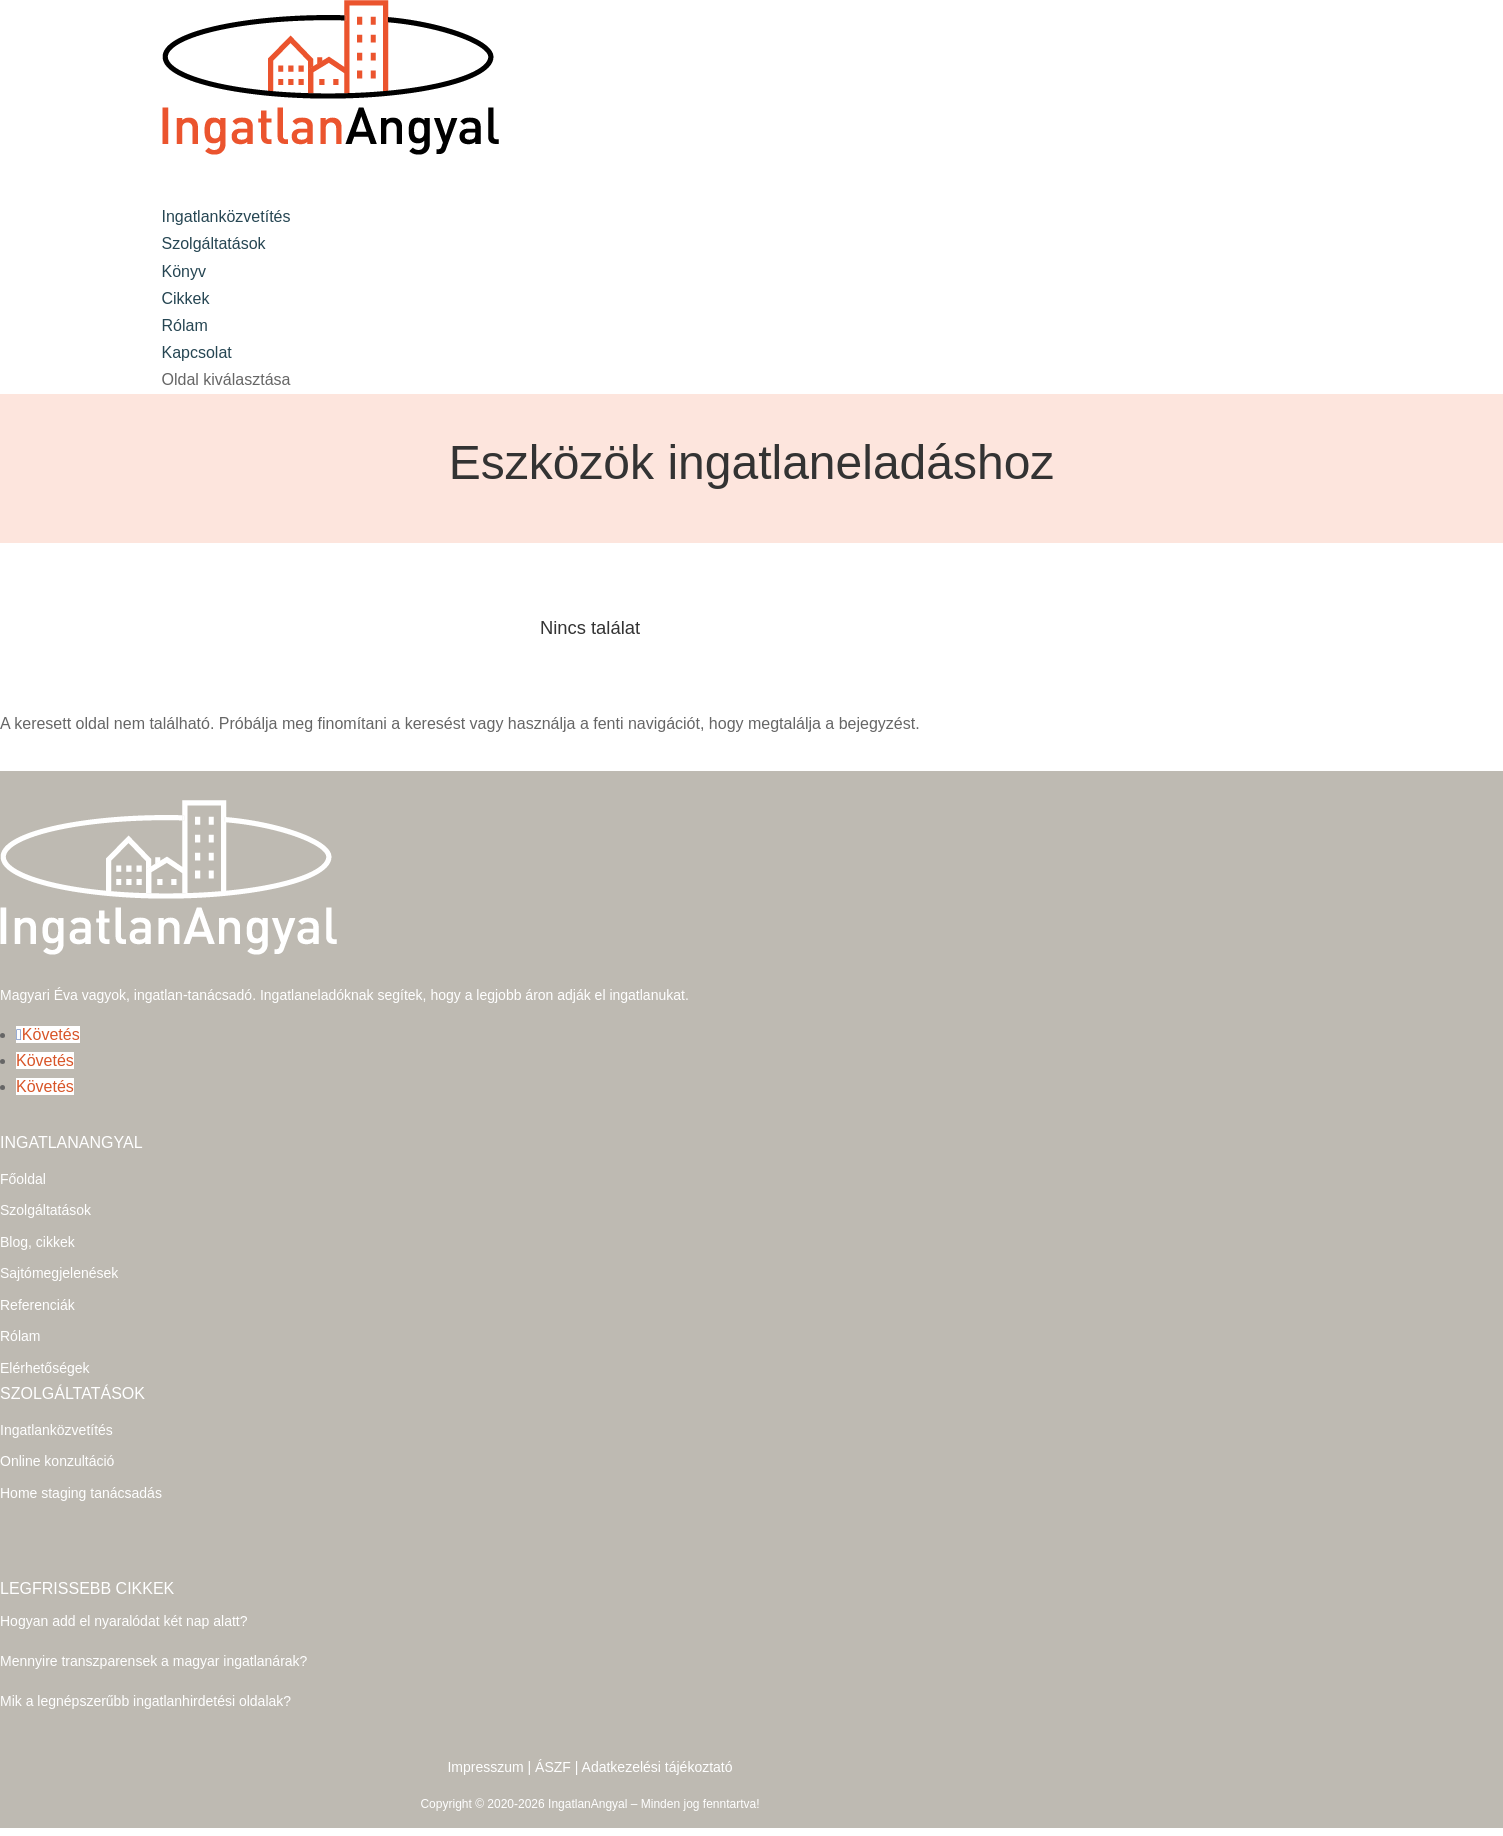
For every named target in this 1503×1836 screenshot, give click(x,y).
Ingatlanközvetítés (56, 1411)
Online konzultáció (57, 1442)
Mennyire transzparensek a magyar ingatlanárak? (153, 1642)
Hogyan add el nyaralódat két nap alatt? (124, 1602)
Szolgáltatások (214, 243)
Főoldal (23, 1160)
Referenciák (37, 1286)
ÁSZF (553, 1748)
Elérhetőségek (45, 1349)
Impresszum (485, 1748)
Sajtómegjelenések (59, 1254)
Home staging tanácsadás (81, 1474)
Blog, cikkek (37, 1223)
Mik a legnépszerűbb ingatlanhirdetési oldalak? (145, 1682)
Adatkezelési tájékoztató (657, 1748)
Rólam (20, 1317)
